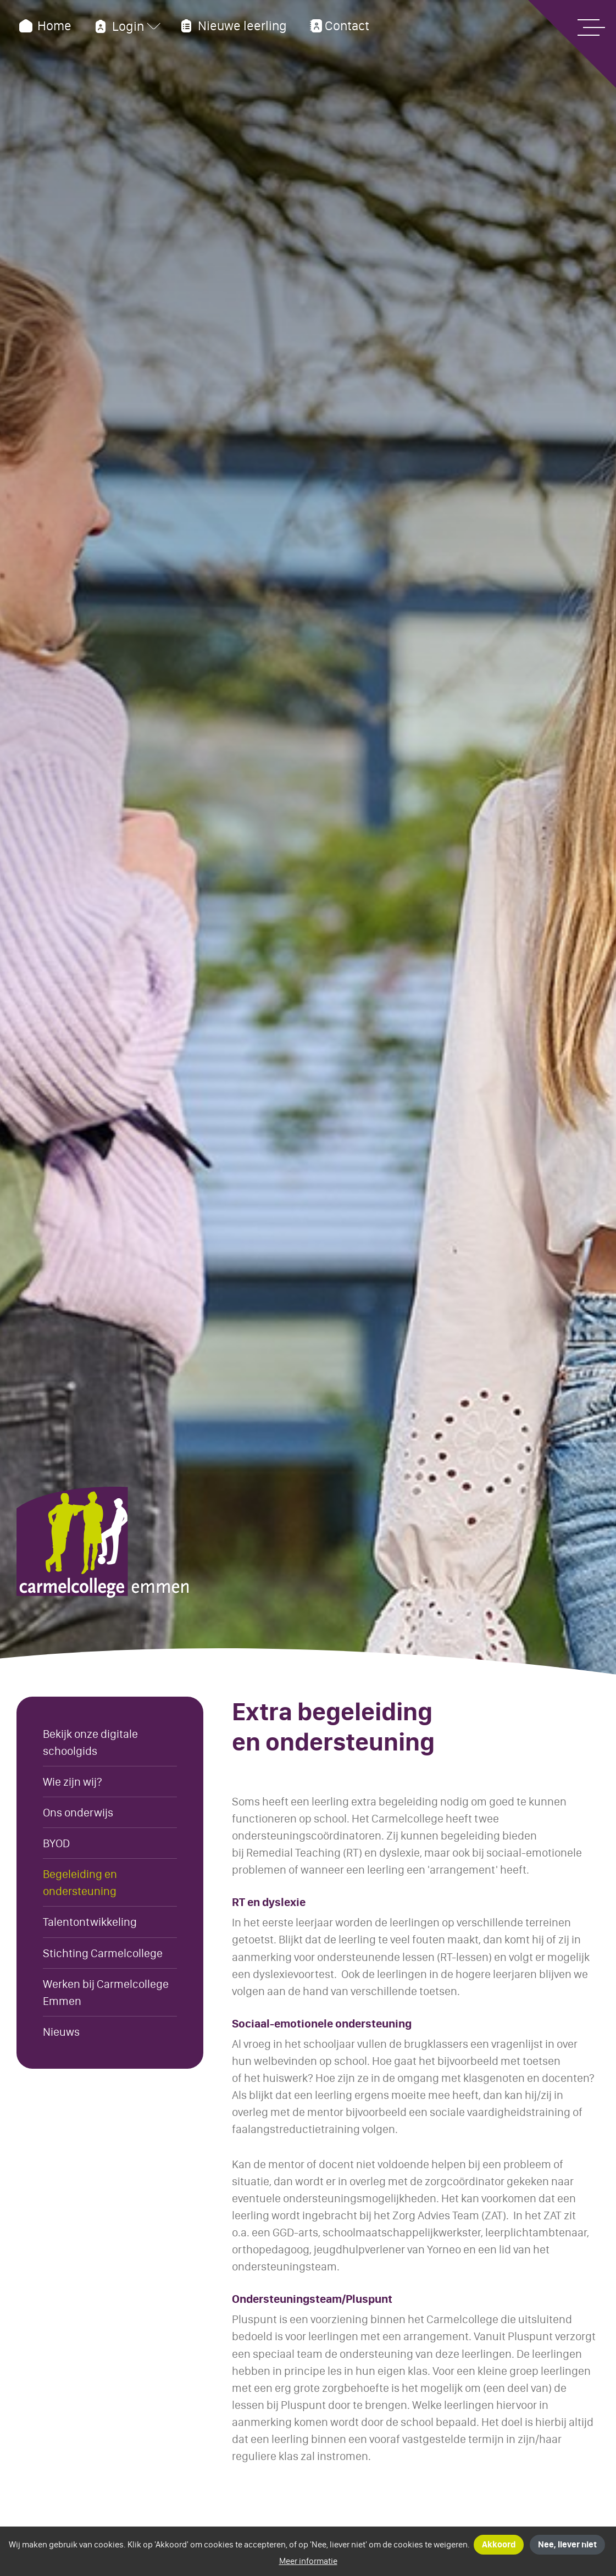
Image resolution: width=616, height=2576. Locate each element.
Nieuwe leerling (232, 26)
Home (43, 26)
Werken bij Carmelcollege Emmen (106, 1992)
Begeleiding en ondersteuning (80, 1882)
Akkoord (498, 2544)
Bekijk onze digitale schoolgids (90, 1742)
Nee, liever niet (567, 2544)
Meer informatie (308, 2561)
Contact (338, 26)
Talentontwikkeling (90, 1922)
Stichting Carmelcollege (103, 1953)
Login (118, 26)
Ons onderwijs (78, 1812)
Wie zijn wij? (72, 1781)
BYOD (56, 1843)
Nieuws (61, 2031)
